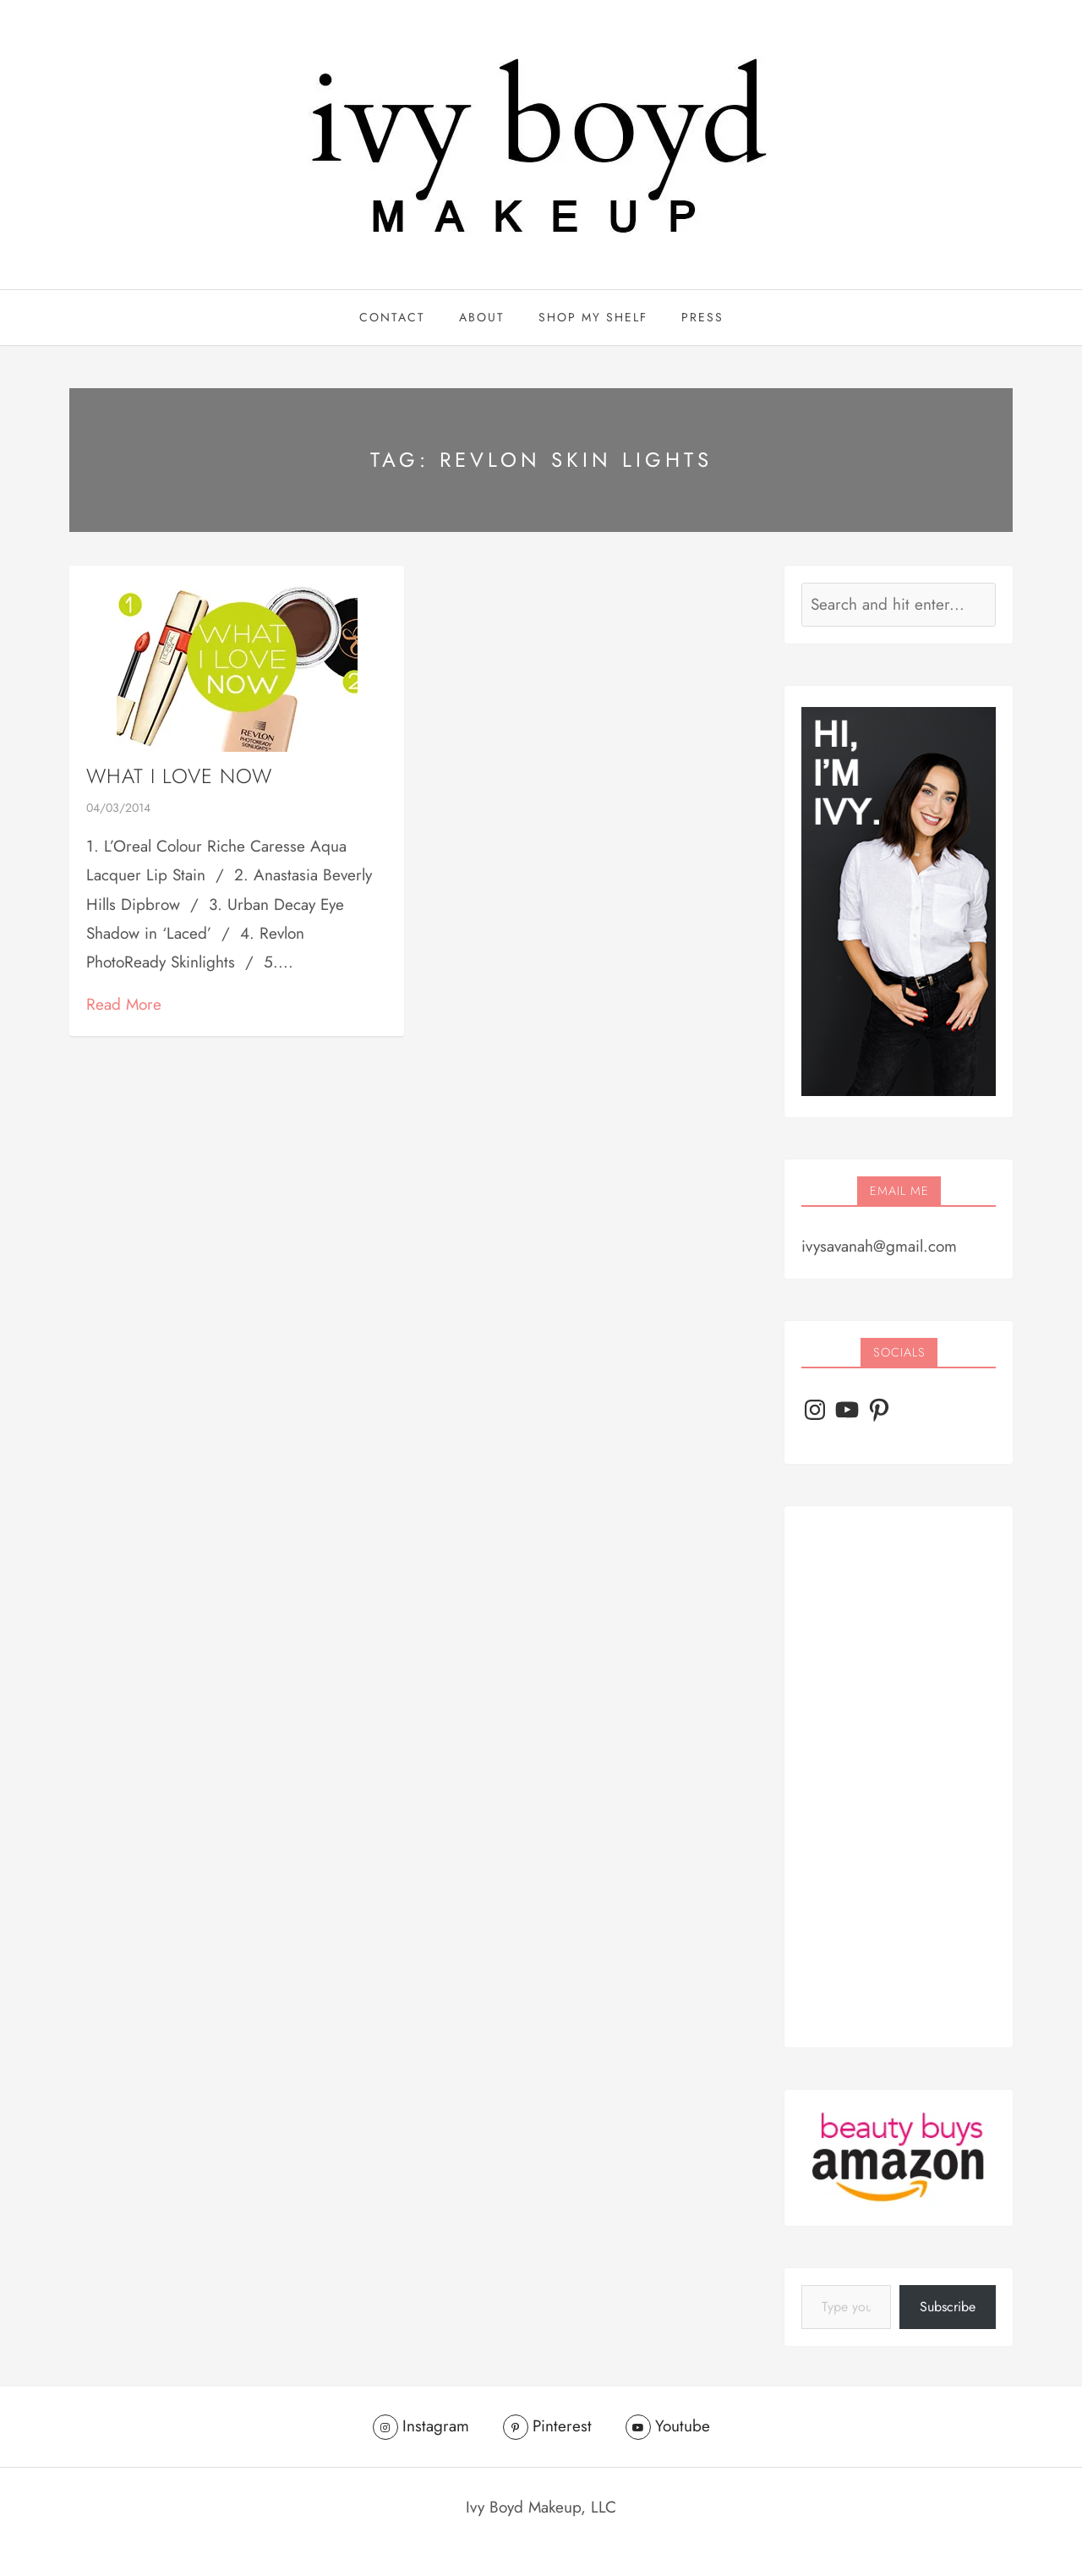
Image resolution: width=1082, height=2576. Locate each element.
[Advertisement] (898, 1777)
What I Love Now (179, 776)
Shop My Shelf (593, 317)
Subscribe (947, 2306)
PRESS (702, 317)
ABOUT (482, 317)
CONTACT (392, 317)
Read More (123, 1004)
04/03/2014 (118, 807)
